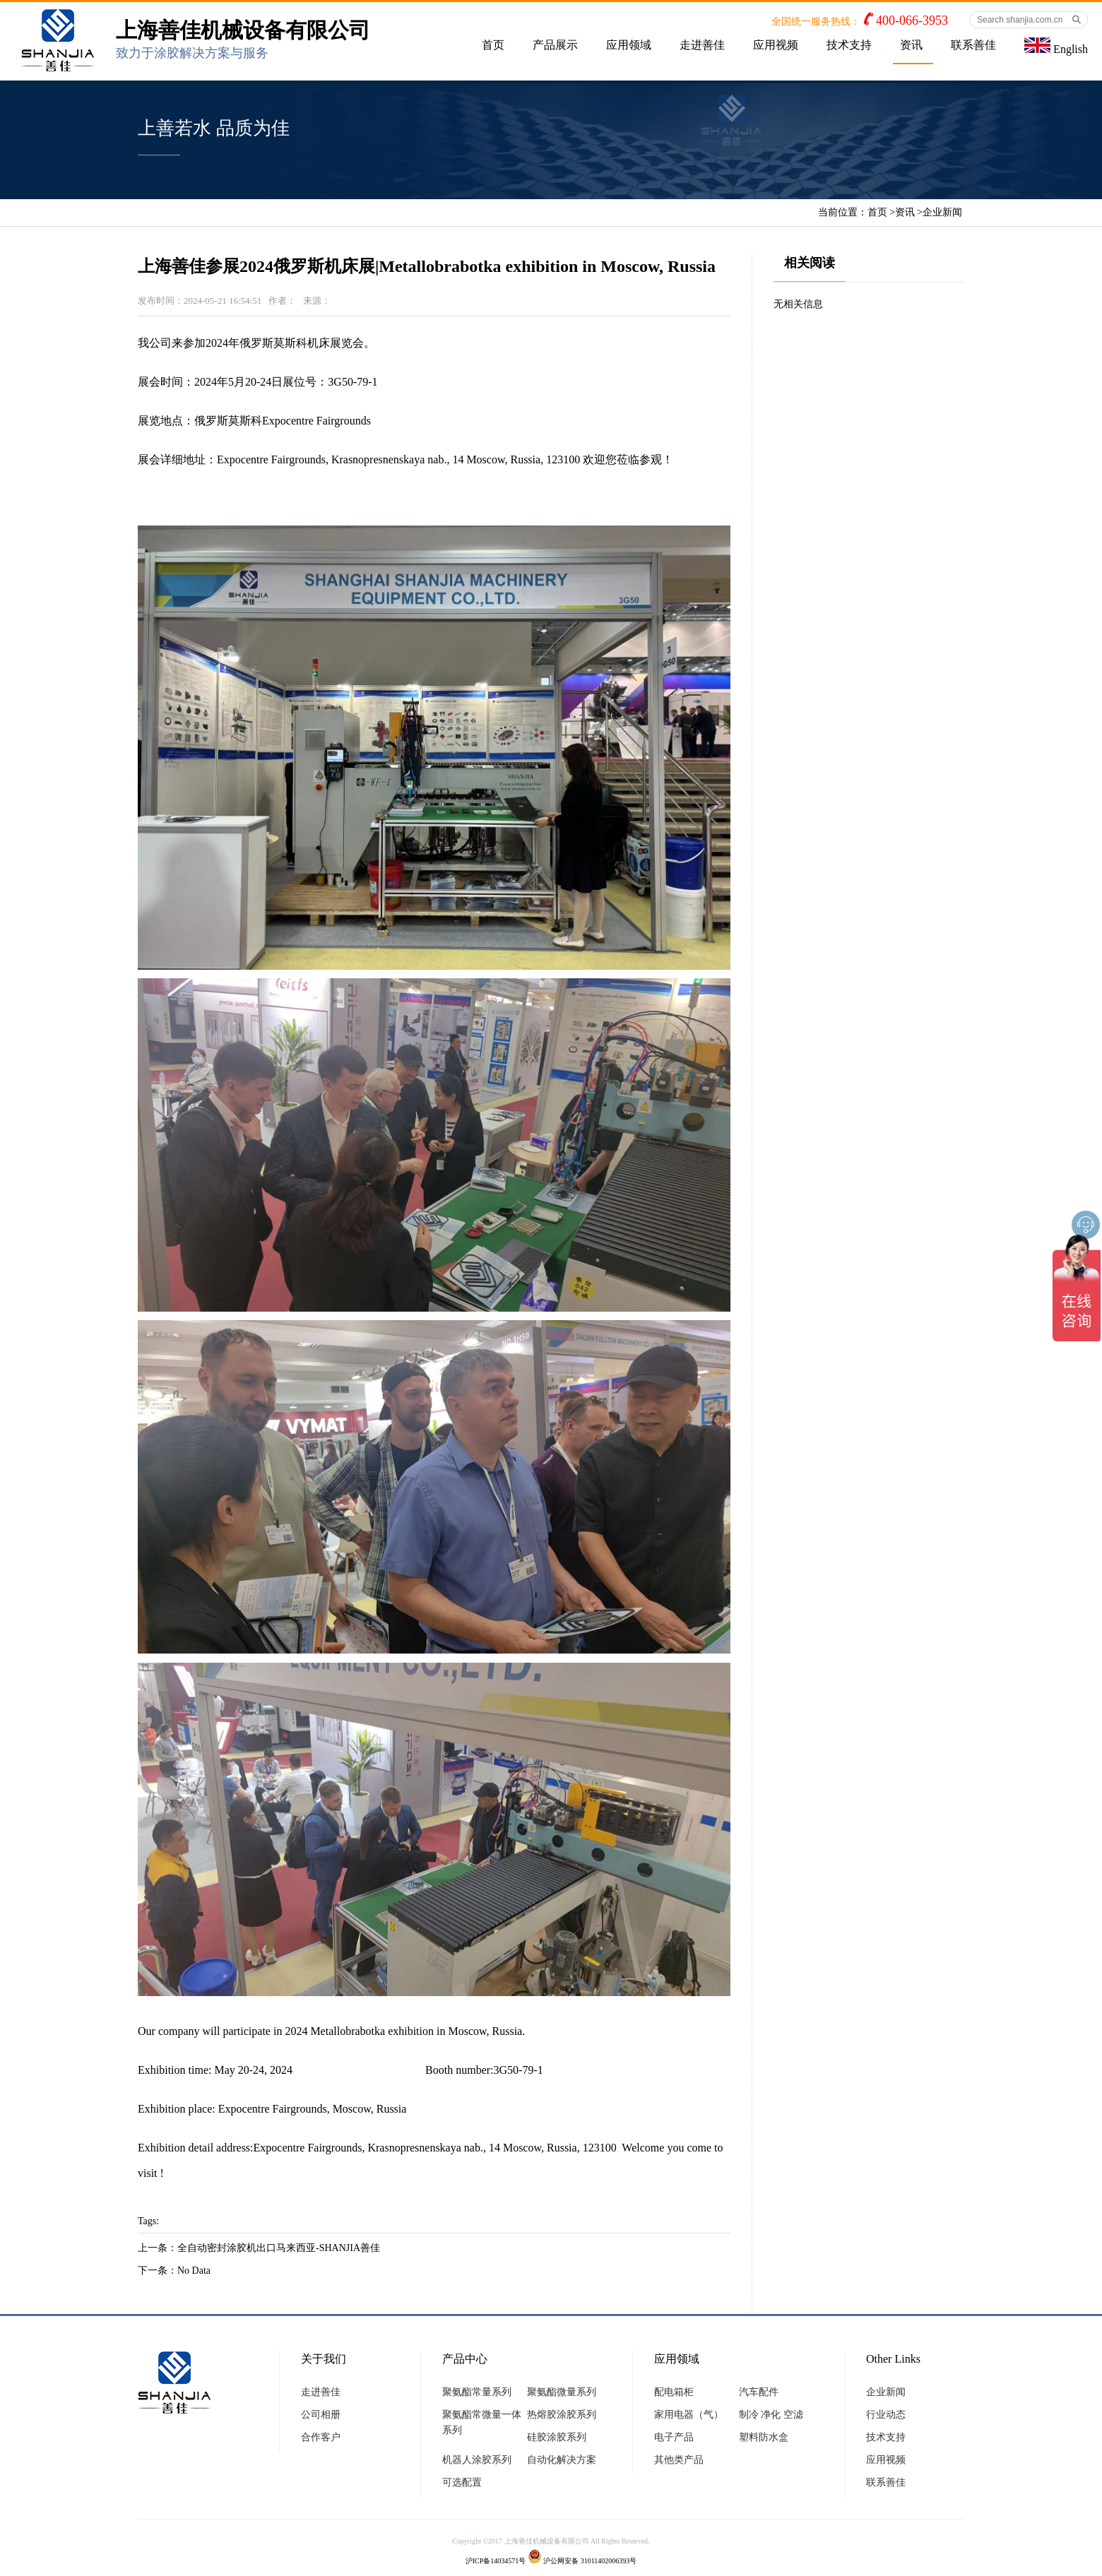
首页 (493, 45)
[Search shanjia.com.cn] (1028, 19)
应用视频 (775, 45)
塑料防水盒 (763, 2437)
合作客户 (320, 2437)
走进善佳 (702, 45)
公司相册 (320, 2414)
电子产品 (674, 2437)
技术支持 (849, 45)
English (1056, 46)
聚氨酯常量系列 (476, 2392)
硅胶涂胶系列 (556, 2437)
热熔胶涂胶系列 (561, 2414)
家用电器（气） (688, 2414)
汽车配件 (758, 2392)
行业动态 (886, 2414)
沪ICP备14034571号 (496, 2561)
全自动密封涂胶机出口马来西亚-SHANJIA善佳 (278, 2248)
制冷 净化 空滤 (771, 2414)
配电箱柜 (674, 2392)
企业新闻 (942, 212)
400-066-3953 (912, 20)
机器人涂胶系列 (476, 2460)
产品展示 (555, 45)
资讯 (911, 45)
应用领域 (628, 45)
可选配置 (462, 2482)
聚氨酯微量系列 (561, 2392)
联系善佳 (973, 45)
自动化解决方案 (561, 2460)
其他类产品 (679, 2460)
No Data (194, 2270)
